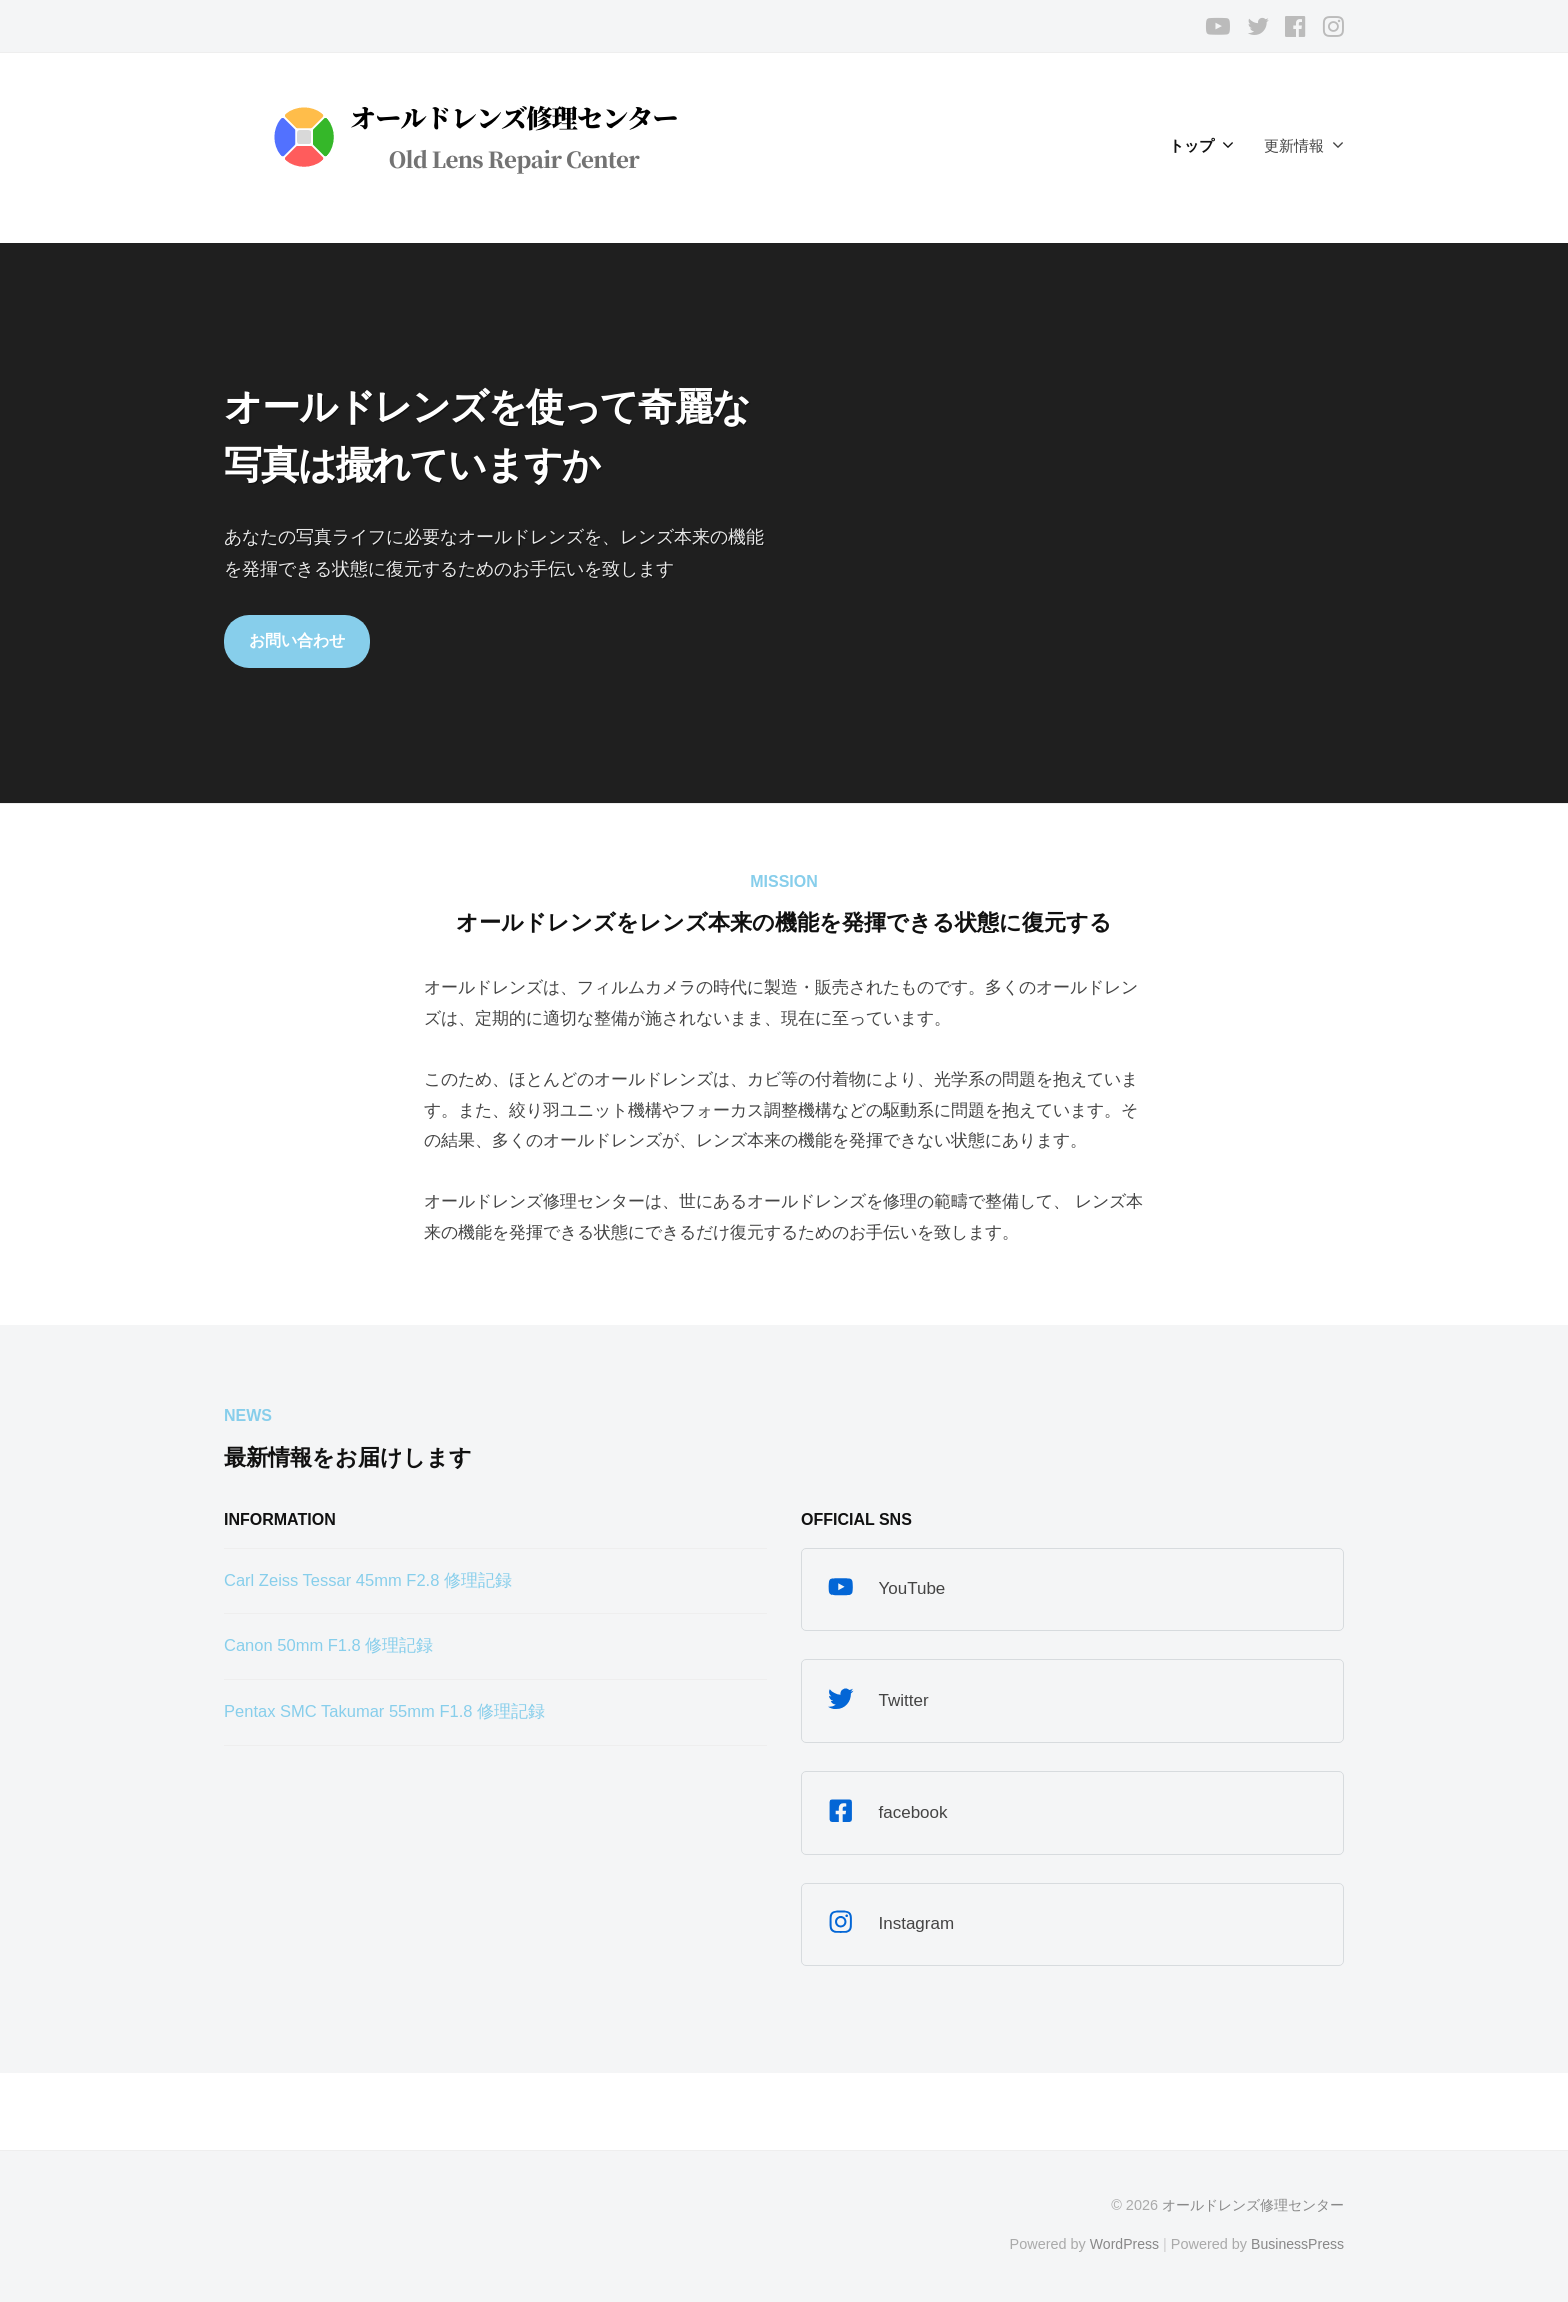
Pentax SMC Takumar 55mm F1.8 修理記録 (388, 1712)
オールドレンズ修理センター (1253, 2206)
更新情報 (1294, 145)
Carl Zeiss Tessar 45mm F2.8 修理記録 (371, 1581)
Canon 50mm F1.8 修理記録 (331, 1646)
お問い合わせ (297, 641)
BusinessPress (1297, 2245)
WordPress (1120, 2245)
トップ (1191, 145)
